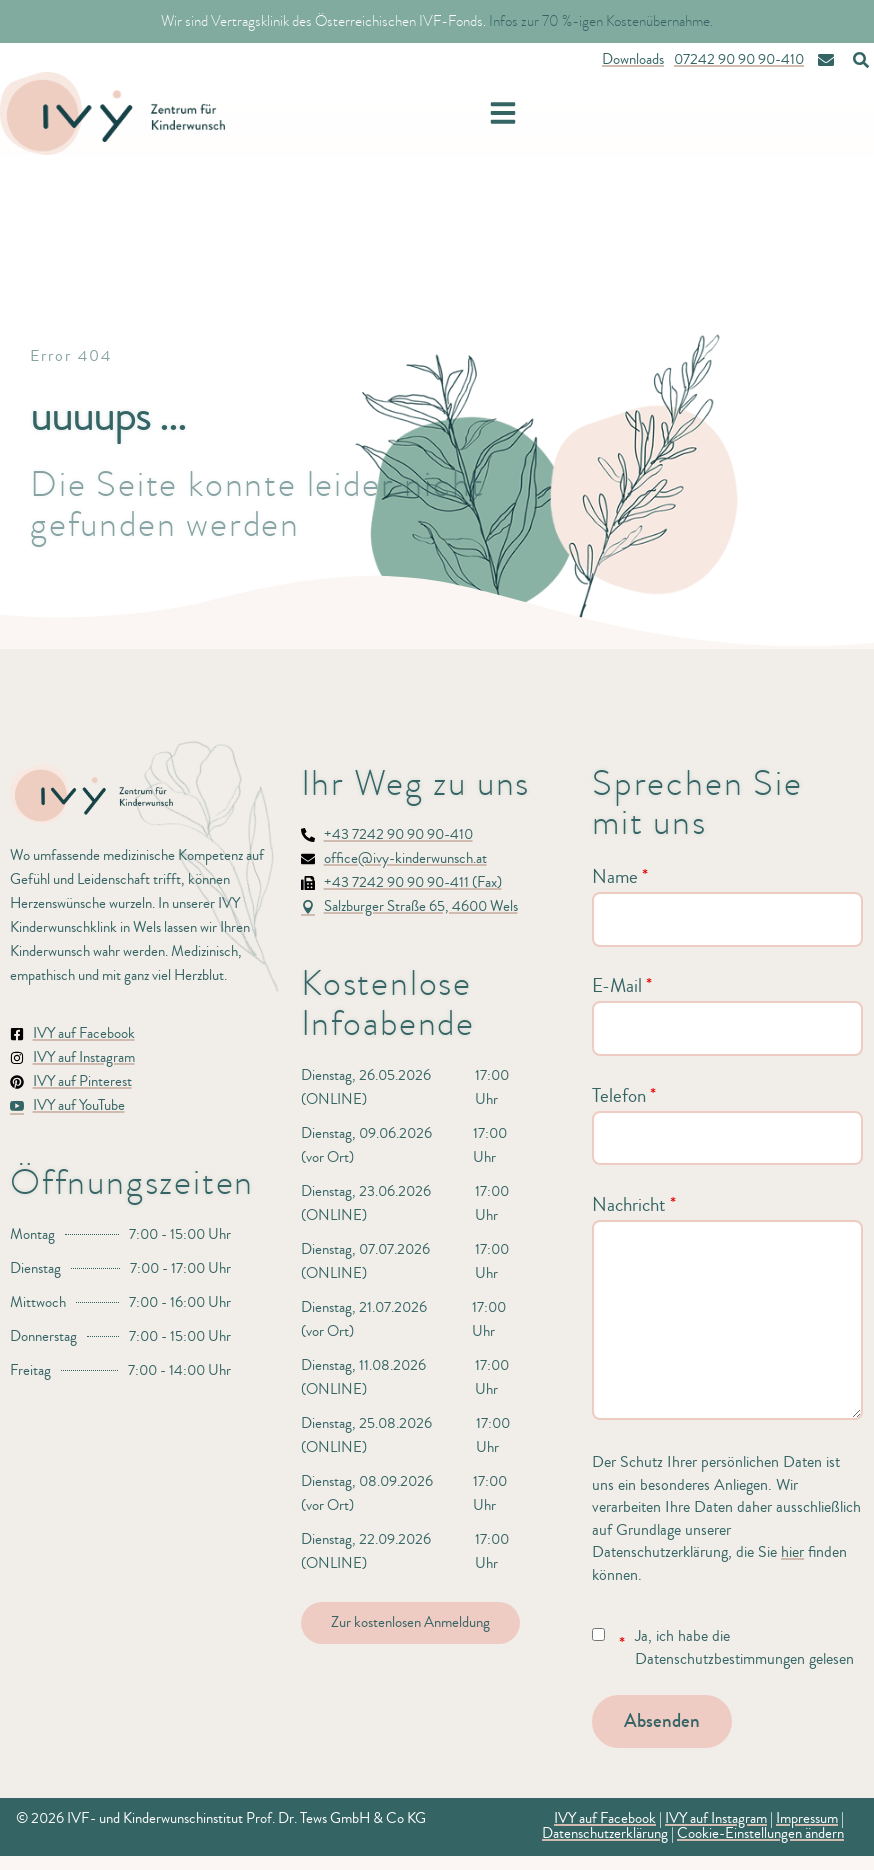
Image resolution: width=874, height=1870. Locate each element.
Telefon (624, 1096)
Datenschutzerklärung (605, 1833)
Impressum (807, 1818)
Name (620, 877)
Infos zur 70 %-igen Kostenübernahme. (601, 21)
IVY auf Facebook (605, 1818)
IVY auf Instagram (716, 1818)
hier (792, 1552)
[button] (503, 113)
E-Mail (622, 986)
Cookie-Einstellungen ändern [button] (760, 1833)
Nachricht (634, 1205)
